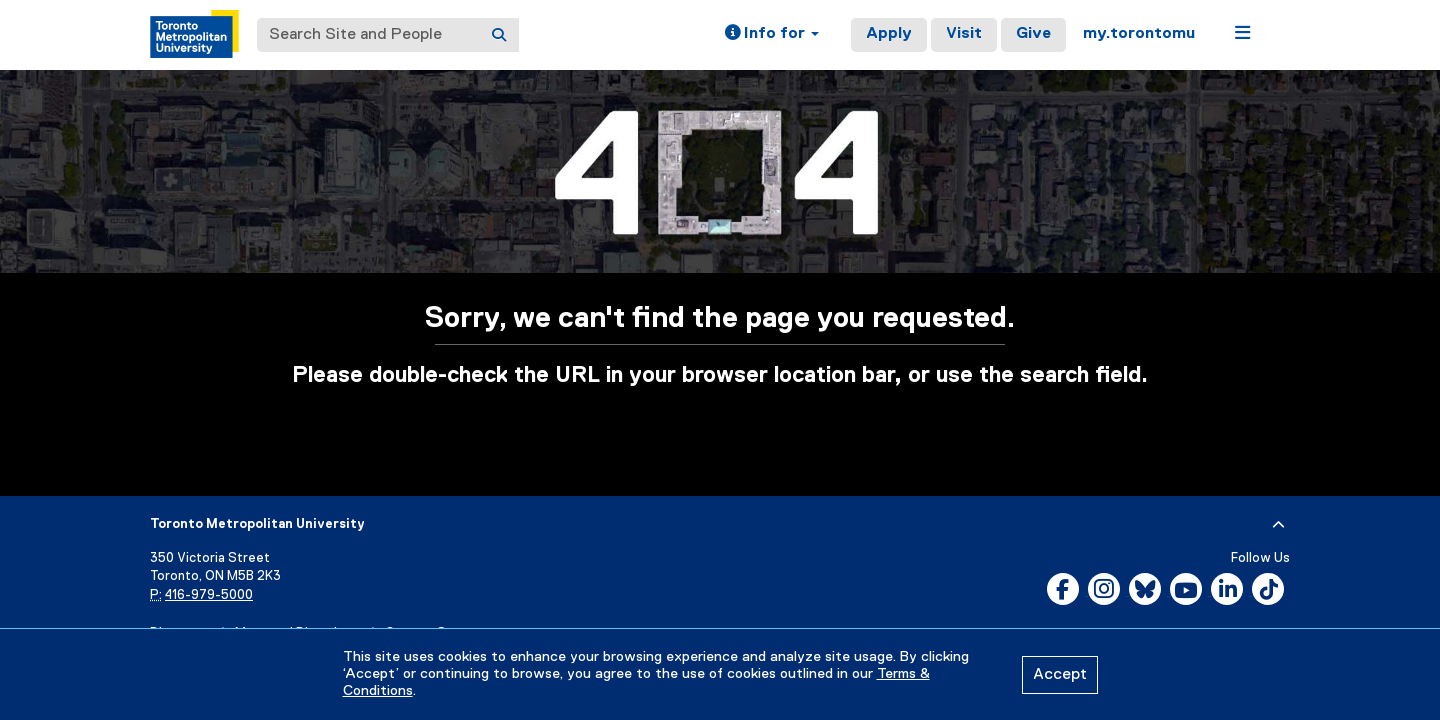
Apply (889, 34)
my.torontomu (1139, 34)
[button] (772, 35)
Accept (1060, 675)
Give (1033, 34)
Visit (964, 34)
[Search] (499, 35)
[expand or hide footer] (1278, 525)
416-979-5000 (209, 595)
